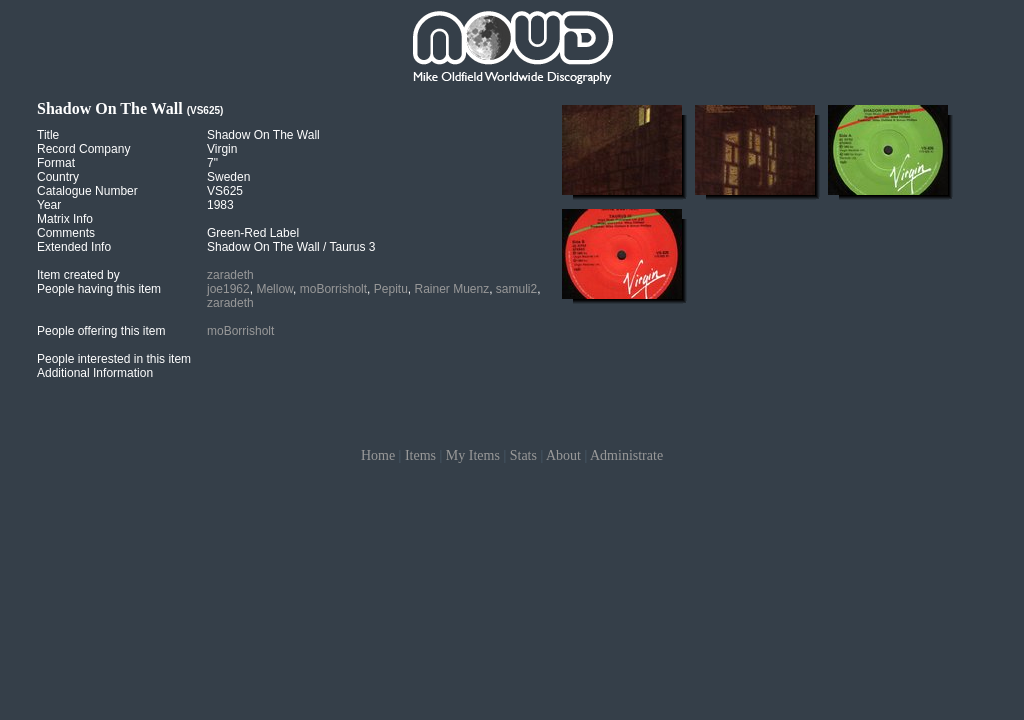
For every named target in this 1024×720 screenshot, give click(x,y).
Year (49, 205)
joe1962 (228, 289)
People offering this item (101, 331)
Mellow (274, 289)
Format (56, 163)
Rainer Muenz (451, 289)
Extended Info (74, 247)
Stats (523, 455)
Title (48, 135)
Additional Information (95, 373)
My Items (473, 455)
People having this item (99, 289)
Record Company (83, 149)
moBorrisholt (333, 289)
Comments (66, 233)
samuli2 (516, 289)
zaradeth (230, 275)
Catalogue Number (87, 191)
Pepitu (391, 289)
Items (420, 455)
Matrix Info (65, 219)
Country (58, 177)
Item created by (78, 275)
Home (378, 455)
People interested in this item (114, 359)
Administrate (626, 455)
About (563, 455)
